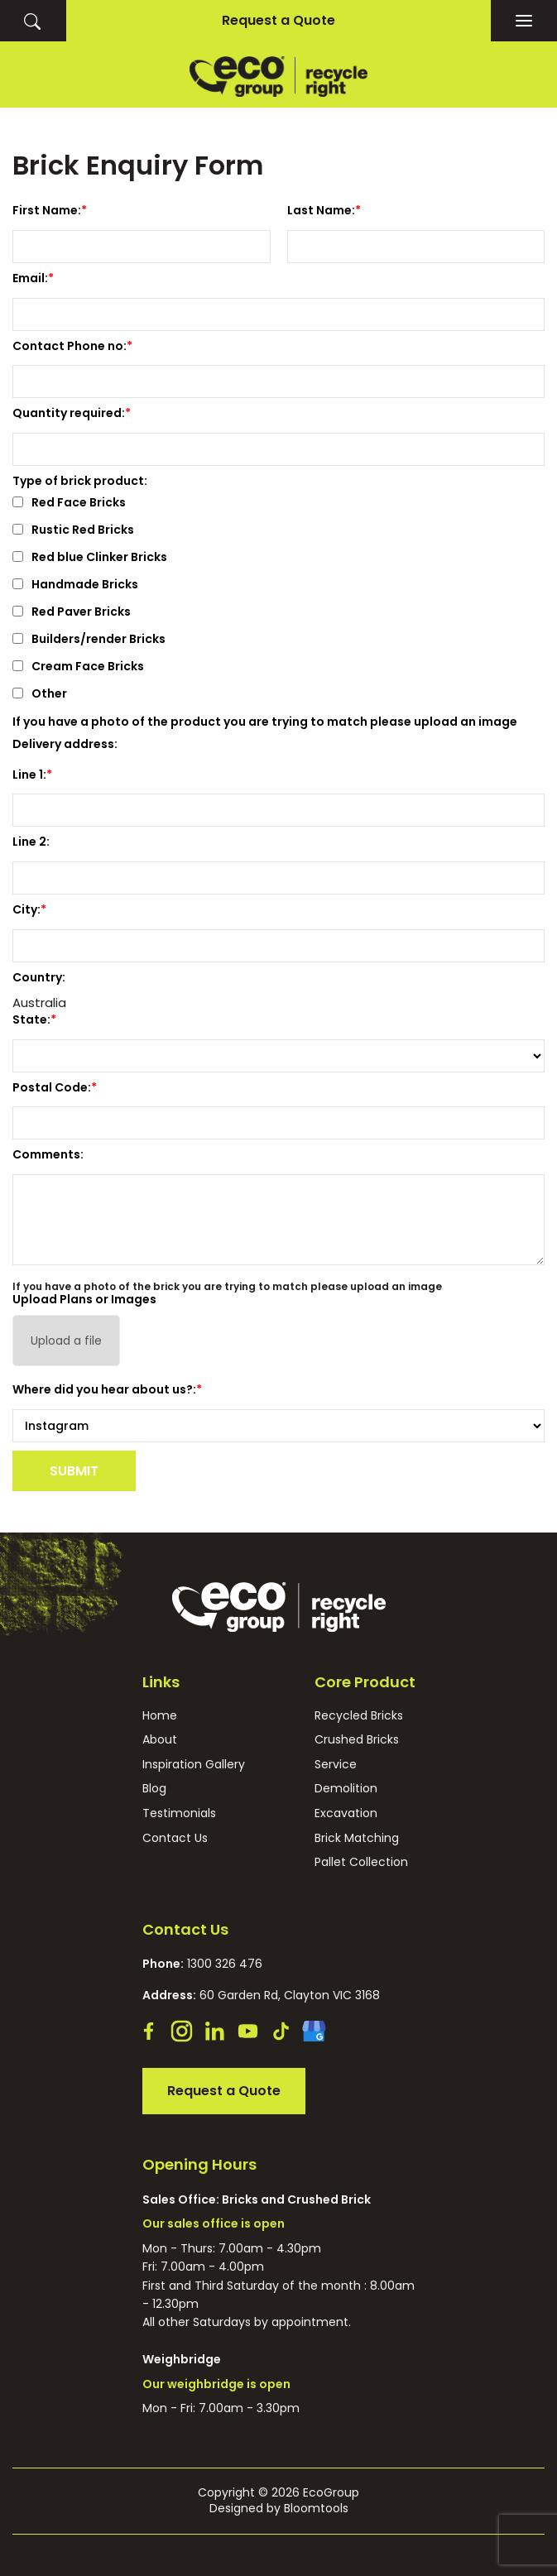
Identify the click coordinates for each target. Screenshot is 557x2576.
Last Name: (321, 210)
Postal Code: (51, 1087)
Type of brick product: (79, 481)
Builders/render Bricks (89, 640)
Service (336, 1764)
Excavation (346, 1813)
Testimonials (179, 1813)
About (159, 1740)
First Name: (46, 210)
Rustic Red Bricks (73, 531)
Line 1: (29, 774)
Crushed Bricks (357, 1740)
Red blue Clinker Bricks (89, 558)
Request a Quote (278, 20)
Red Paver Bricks (71, 613)
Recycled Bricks (359, 1716)
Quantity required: (68, 413)
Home (159, 1716)
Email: (30, 278)
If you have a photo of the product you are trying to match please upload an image (264, 721)
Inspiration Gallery (193, 1764)
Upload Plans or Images (84, 1299)
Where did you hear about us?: (104, 1389)
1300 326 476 (202, 1963)
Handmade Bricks (75, 585)
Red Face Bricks (69, 503)
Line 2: (31, 841)
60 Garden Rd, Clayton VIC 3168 (261, 1995)
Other (39, 695)
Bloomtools (316, 2508)
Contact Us (175, 1838)
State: (31, 1019)
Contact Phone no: (69, 346)
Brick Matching (357, 1838)
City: (26, 909)
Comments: (48, 1154)
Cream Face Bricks (78, 667)
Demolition (346, 1788)
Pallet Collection (361, 1862)
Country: (38, 977)
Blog (154, 1788)
